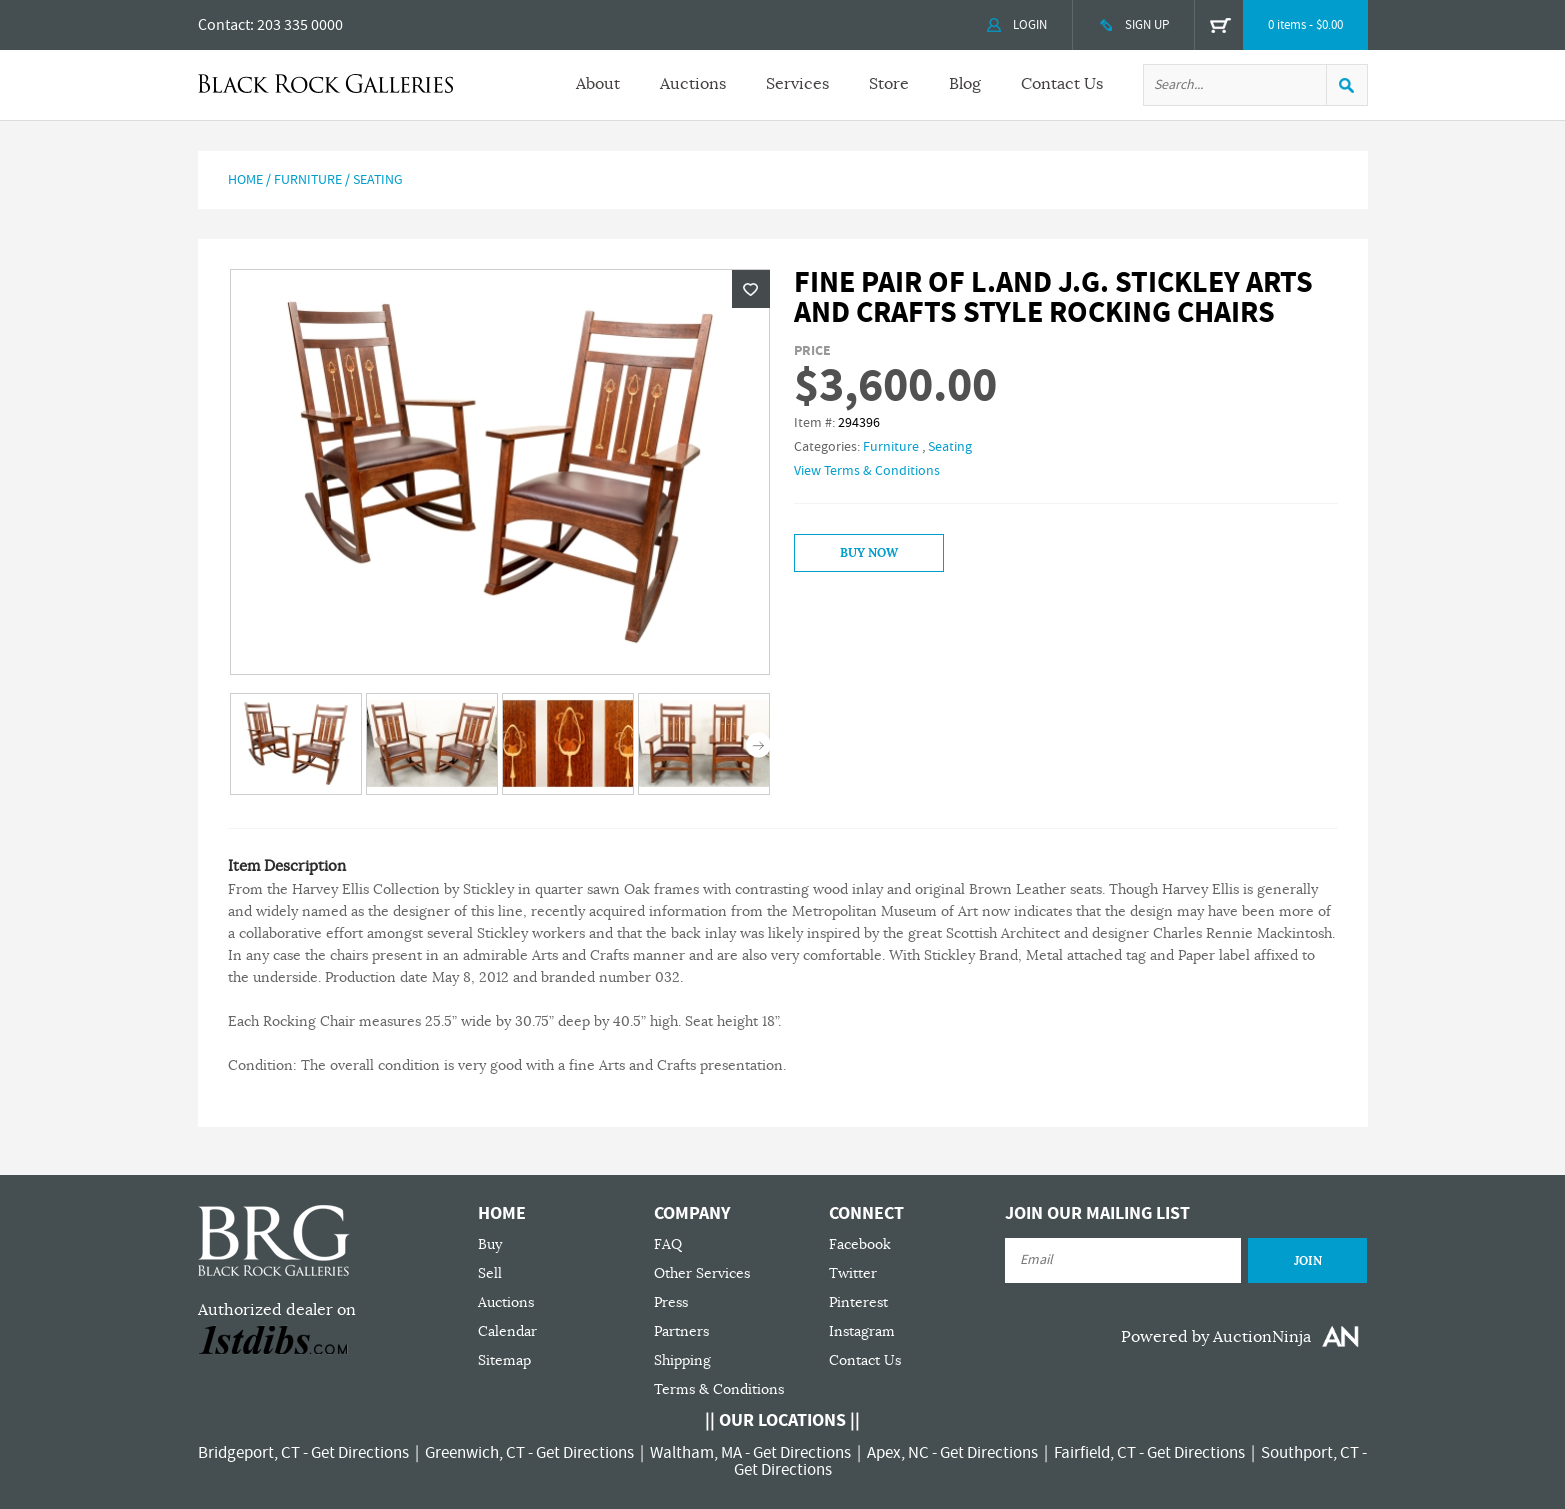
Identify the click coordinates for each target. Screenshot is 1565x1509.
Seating (378, 180)
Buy (490, 1244)
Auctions (693, 84)
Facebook (860, 1244)
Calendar (507, 1331)
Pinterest (858, 1302)
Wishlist (751, 289)
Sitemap (504, 1360)
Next (758, 745)
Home (245, 180)
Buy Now (869, 553)
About (598, 84)
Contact (224, 25)
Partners (681, 1331)
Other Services (702, 1273)
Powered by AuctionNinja (1216, 1337)
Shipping (682, 1360)
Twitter (853, 1273)
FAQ (668, 1244)
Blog (965, 84)
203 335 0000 (300, 25)
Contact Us (1062, 84)
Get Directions (360, 1453)
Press (671, 1302)
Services (797, 84)
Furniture (308, 180)
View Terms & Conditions (867, 471)
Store (889, 84)
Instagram (862, 1331)
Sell (490, 1273)
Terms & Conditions (719, 1389)
